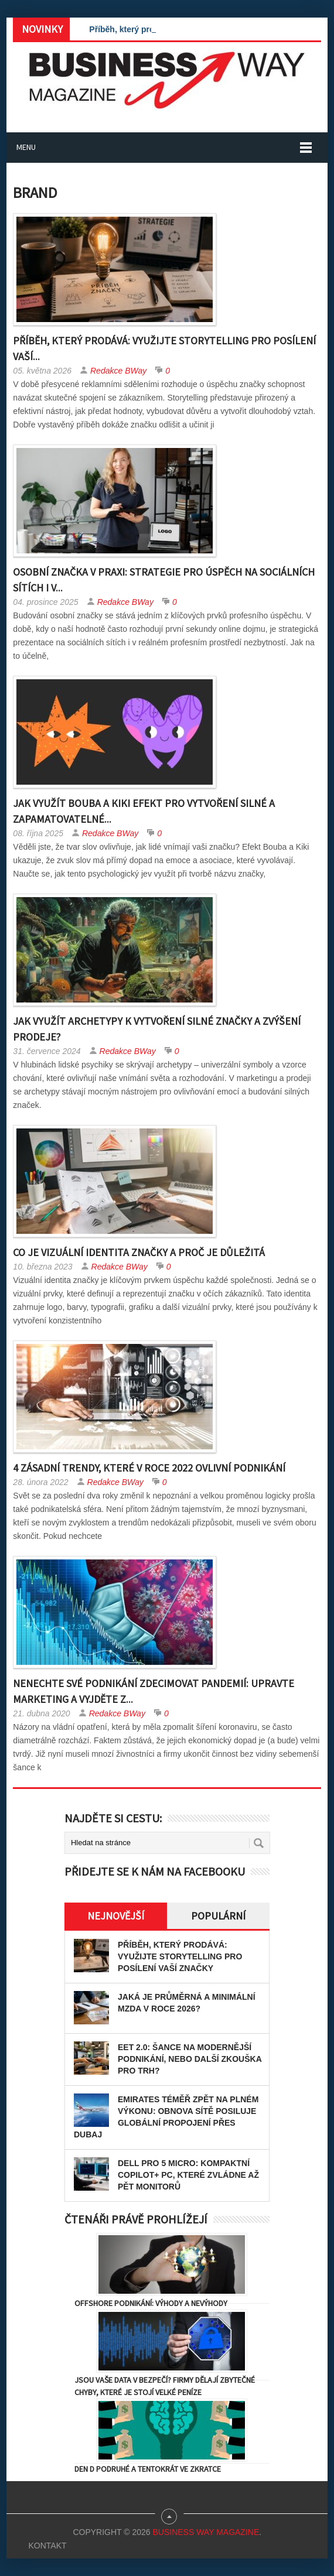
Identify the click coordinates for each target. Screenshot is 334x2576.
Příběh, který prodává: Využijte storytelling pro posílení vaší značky (180, 1956)
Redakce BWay (118, 370)
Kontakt (47, 2545)
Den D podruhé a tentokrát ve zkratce (147, 2469)
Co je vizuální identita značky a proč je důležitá (139, 1252)
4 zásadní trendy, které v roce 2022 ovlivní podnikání (149, 1468)
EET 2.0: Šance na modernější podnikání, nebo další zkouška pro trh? (189, 2059)
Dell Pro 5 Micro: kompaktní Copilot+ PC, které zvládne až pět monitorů (188, 2174)
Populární (218, 1915)
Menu (26, 147)
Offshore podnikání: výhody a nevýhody (150, 2303)
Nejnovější (115, 1915)
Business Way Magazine (205, 2532)
